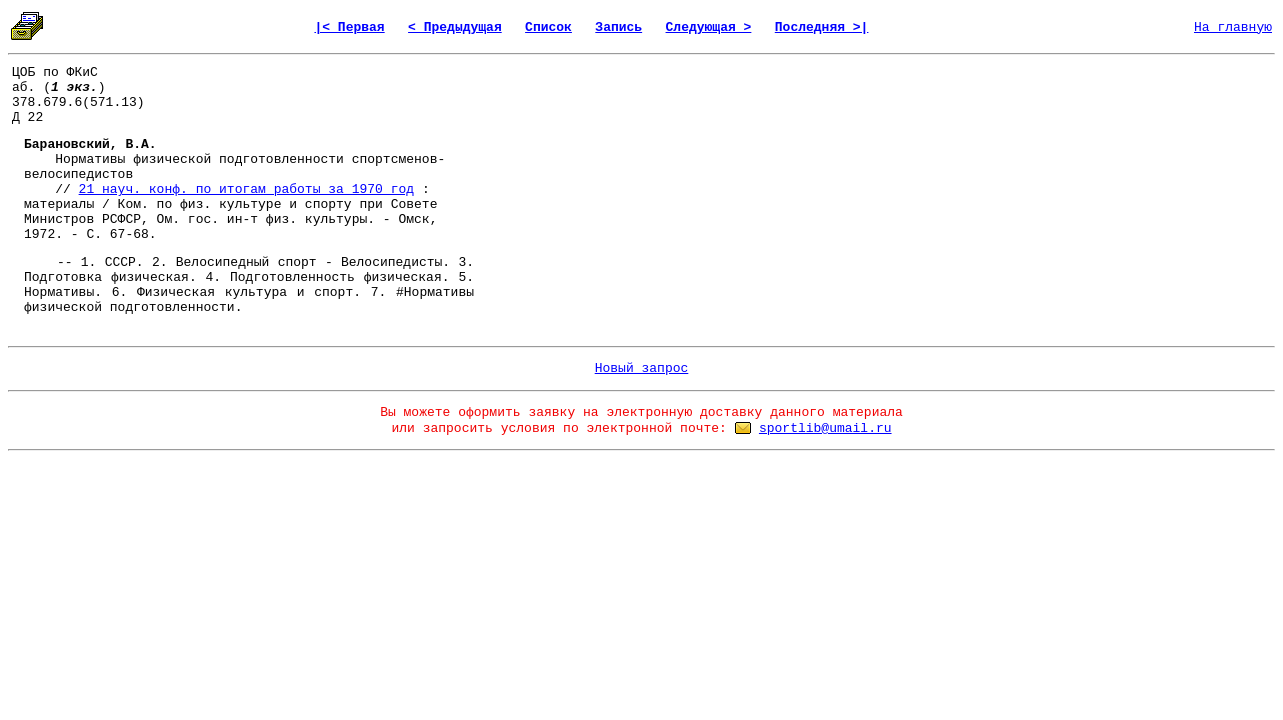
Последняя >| (822, 27)
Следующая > (709, 27)
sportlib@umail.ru (825, 428)
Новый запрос (642, 368)
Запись (618, 27)
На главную (1233, 27)
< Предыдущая (455, 27)
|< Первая (349, 27)
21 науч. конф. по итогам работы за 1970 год (246, 189)
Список (548, 27)
